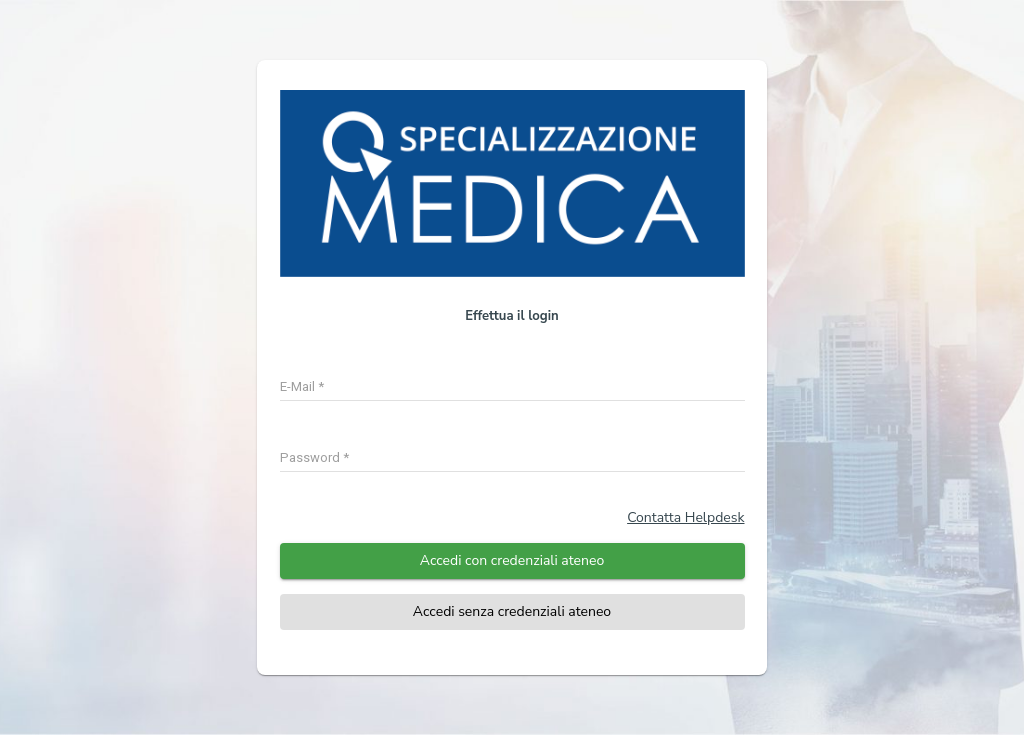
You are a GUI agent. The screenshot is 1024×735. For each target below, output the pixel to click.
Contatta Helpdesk (685, 517)
